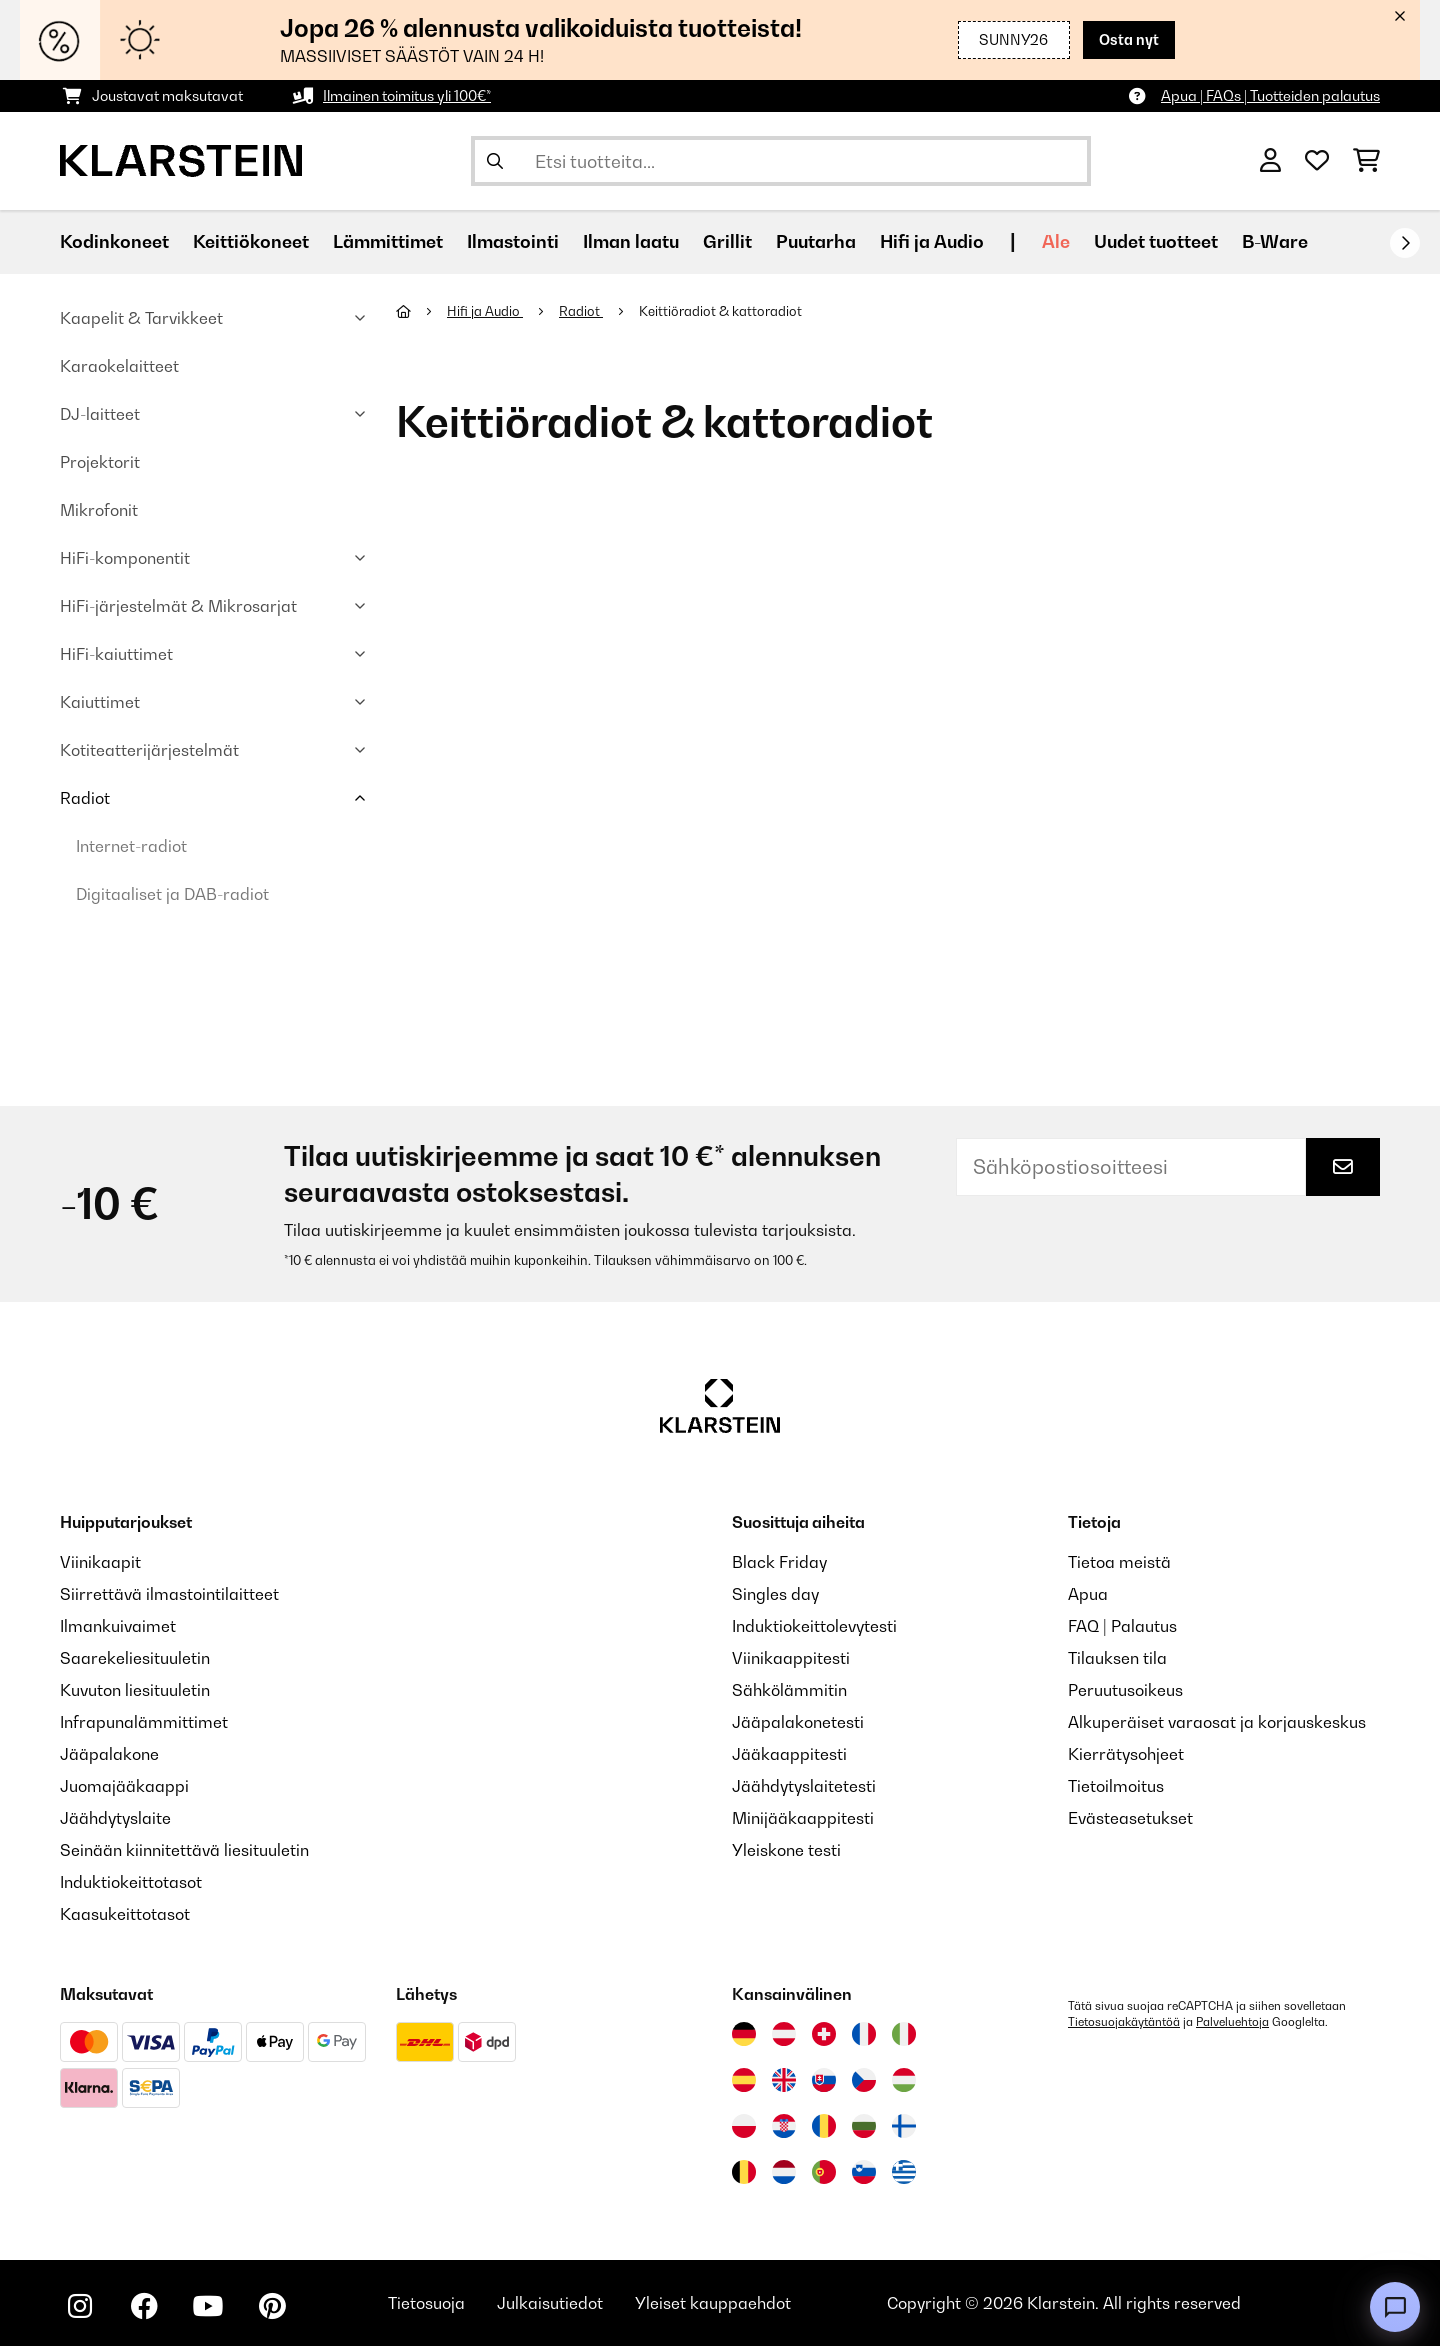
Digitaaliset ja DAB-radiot (172, 894)
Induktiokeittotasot (131, 1882)
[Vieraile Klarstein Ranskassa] (864, 2034)
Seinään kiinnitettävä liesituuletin (184, 1850)
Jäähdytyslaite (115, 1818)
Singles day (775, 1594)
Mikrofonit (99, 510)
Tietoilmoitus (1116, 1786)
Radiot (85, 798)
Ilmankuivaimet (118, 1626)
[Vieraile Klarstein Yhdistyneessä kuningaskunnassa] (784, 2080)
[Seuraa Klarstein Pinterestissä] (272, 2306)
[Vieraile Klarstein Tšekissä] (864, 2080)
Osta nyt (1129, 39)
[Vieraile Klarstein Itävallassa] (784, 2034)
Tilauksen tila (1117, 1658)
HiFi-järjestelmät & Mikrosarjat (178, 606)
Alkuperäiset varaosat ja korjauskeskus (1217, 1722)
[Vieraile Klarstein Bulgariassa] (864, 2126)
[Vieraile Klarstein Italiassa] (904, 2034)
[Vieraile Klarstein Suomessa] (904, 2126)
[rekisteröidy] (1405, 243)
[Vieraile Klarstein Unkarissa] (904, 2080)
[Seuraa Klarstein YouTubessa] (208, 2306)
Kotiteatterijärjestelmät (149, 750)
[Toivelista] (1317, 161)
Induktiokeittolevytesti (814, 1626)
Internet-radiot (131, 846)
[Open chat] (1395, 2307)
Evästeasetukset (1130, 1818)
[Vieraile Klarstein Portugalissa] (824, 2172)
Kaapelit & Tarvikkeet (141, 318)
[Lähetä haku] (495, 161)
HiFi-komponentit (125, 558)
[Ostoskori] (1366, 161)
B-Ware (1275, 241)
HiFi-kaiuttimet (116, 654)
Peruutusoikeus (1125, 1690)
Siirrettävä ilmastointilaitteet (169, 1594)
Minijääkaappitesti (803, 1818)
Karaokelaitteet (119, 366)
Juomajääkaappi (124, 1786)
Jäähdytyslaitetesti (804, 1786)
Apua (1088, 1594)
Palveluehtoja (1232, 2022)
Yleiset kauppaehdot (713, 2303)
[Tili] (1270, 161)
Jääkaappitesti (789, 1754)
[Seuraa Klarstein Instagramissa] (80, 2306)
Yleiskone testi (786, 1850)
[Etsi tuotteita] (781, 161)
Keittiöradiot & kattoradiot (722, 311)
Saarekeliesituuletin (135, 1658)
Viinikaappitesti (791, 1658)
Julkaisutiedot (550, 2303)
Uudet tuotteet (1156, 241)
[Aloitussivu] (421, 311)
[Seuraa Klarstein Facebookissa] (144, 2306)
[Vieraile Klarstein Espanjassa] (744, 2080)
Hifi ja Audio (485, 311)
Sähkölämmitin (789, 1690)
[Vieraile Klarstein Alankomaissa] (784, 2172)
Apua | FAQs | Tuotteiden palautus (1270, 95)
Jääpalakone (109, 1754)
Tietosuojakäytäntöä (1124, 2022)
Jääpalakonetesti (798, 1722)
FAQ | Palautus (1122, 1626)
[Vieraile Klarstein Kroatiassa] (784, 2126)
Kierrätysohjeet (1126, 1754)
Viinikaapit (100, 1562)
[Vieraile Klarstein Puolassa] (744, 2126)
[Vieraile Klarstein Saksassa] (744, 2034)
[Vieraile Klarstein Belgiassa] (744, 2172)
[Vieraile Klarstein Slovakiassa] (824, 2080)
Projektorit (100, 462)
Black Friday (779, 1562)
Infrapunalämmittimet (144, 1722)
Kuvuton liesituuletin (135, 1690)
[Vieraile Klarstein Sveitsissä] (824, 2034)
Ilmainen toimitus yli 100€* (407, 95)
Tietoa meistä (1119, 1562)
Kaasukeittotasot (125, 1914)
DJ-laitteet (100, 414)
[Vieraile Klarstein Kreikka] (904, 2173)
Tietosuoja (426, 2303)
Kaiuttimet (100, 702)
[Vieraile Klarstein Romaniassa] (824, 2126)
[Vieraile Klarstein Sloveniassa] (864, 2172)
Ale (1056, 241)
